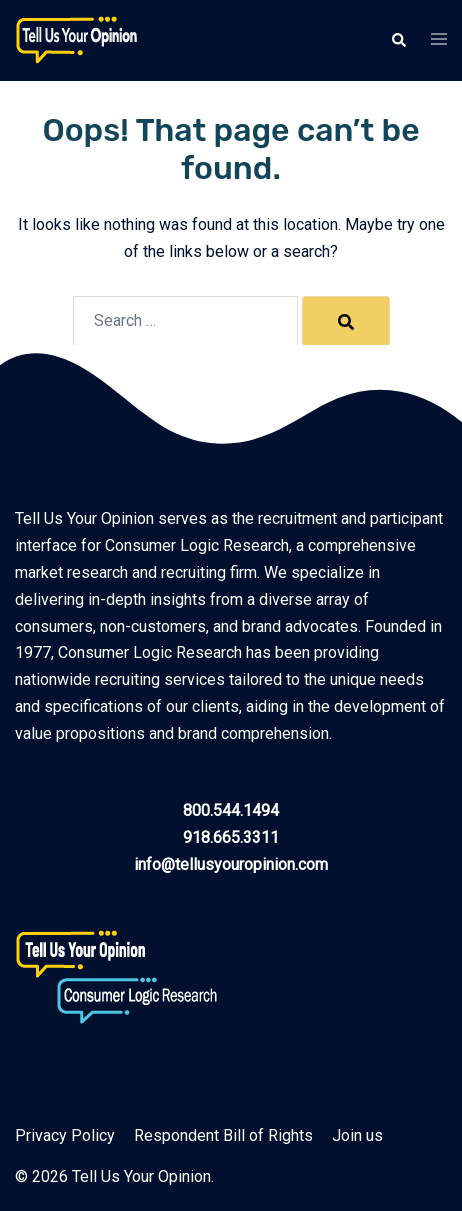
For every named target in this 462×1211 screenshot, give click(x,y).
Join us (357, 1135)
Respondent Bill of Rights (223, 1135)
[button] (398, 40)
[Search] (346, 321)
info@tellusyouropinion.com (231, 864)
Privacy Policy (65, 1135)
